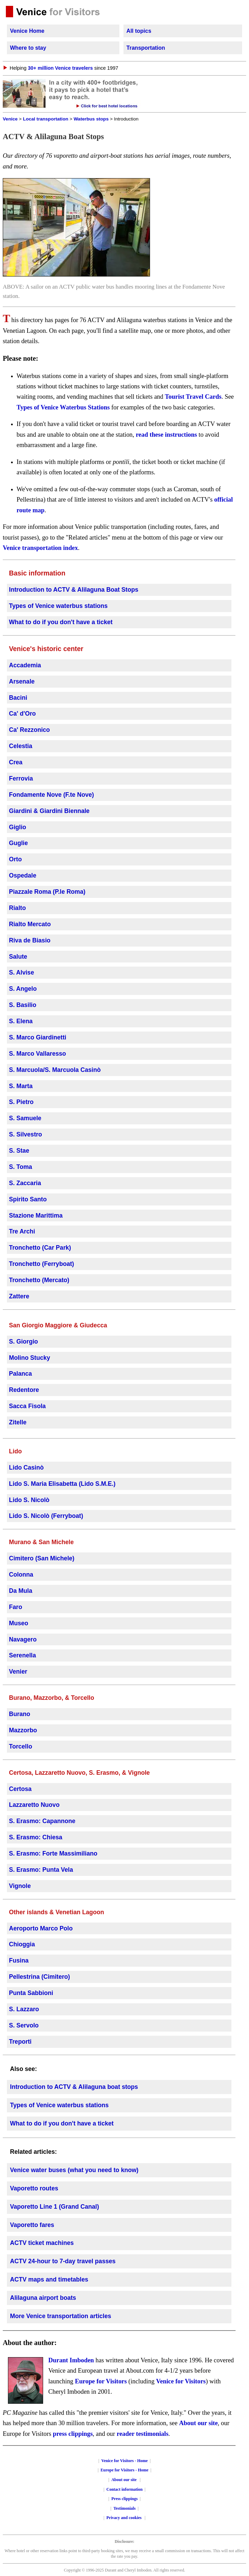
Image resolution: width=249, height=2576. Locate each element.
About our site (198, 2423)
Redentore (24, 1389)
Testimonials (124, 2508)
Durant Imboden (71, 2360)
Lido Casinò (26, 1467)
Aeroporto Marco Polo (41, 1928)
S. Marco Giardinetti (37, 1037)
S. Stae (19, 1150)
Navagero (23, 1639)
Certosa (20, 1788)
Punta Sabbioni (31, 1992)
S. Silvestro (25, 1134)
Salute (18, 956)
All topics (139, 31)
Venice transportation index (40, 547)
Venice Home (27, 31)
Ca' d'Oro (22, 713)
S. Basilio (22, 1004)
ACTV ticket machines (42, 2242)
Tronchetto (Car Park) (40, 1247)
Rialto (17, 907)
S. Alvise (21, 972)
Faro (15, 1607)
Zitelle (18, 1422)
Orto (15, 859)
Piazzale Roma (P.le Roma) (47, 891)
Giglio (17, 827)
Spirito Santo (28, 1199)
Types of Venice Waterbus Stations (63, 407)
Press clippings (124, 2498)
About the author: (30, 2342)
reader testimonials (142, 2433)
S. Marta (20, 1086)
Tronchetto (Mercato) (39, 1280)
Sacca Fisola (27, 1406)
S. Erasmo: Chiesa (35, 1837)
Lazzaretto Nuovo (34, 1804)
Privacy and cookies (125, 2517)
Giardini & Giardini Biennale (49, 810)
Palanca (20, 1373)
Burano (19, 1714)
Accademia (25, 665)
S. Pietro (21, 1101)
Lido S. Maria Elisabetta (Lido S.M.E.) (62, 1483)
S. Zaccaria (25, 1183)
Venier (18, 1671)
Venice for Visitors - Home (124, 2460)
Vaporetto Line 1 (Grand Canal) (54, 2206)
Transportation (146, 48)
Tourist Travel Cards (193, 396)
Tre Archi (22, 1231)
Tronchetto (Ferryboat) (41, 1263)
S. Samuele (25, 1118)
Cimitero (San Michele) (41, 1558)
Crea (15, 762)
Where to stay (28, 48)
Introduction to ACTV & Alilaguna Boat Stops (73, 589)
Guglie (18, 843)
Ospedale (22, 875)
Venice (10, 119)
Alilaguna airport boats (43, 2297)
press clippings (73, 2433)
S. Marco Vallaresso (37, 1053)
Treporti (20, 2041)
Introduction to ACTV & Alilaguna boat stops (74, 2086)
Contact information (125, 2489)
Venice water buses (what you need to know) (74, 2170)
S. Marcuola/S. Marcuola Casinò (55, 1069)
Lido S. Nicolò (29, 1500)
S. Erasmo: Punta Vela (41, 1869)
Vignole (20, 1885)
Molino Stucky (29, 1357)
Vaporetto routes (34, 2188)
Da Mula (20, 1590)
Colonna (21, 1574)
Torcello (20, 1746)
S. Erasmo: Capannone (42, 1821)
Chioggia (22, 1944)
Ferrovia (21, 778)
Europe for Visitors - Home (125, 2470)
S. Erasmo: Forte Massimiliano (53, 1853)
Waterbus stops (91, 119)
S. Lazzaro (24, 2009)
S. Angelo (23, 988)
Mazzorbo (23, 1730)
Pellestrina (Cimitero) (39, 1976)
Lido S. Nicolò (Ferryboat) (46, 1515)
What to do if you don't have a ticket (60, 622)
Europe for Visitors (101, 2381)
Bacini (18, 697)
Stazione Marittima (35, 1215)
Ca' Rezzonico (29, 729)
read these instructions (166, 434)
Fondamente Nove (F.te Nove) (51, 794)
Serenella (22, 1655)
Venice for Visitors (181, 2381)
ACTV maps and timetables (49, 2279)
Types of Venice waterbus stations (58, 605)
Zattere (19, 1296)
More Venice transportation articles (60, 2316)
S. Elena (20, 1021)
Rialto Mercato (30, 924)
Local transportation (45, 119)
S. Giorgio (23, 1341)
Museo (18, 1623)
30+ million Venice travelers (60, 68)
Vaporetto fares (32, 2224)
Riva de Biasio (29, 940)
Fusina (19, 1960)
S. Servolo (24, 2025)
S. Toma (20, 1166)
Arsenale (21, 681)
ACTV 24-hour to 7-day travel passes (63, 2261)
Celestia (20, 746)
